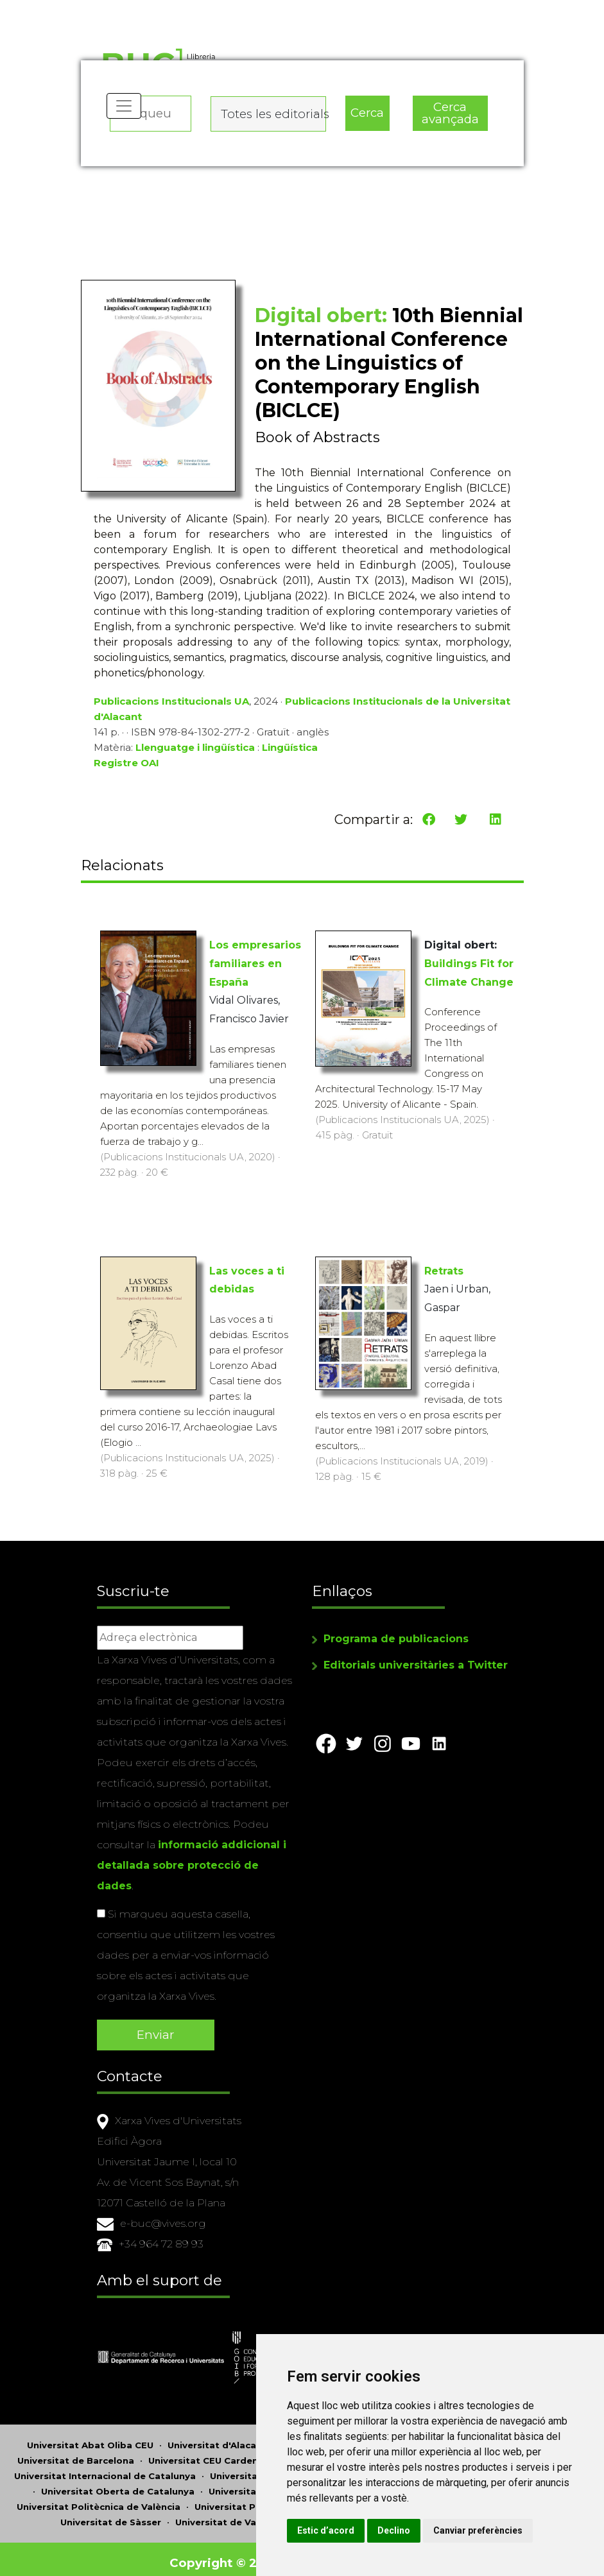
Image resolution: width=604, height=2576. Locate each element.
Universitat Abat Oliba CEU (90, 2437)
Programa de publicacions (396, 1637)
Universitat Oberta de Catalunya (117, 2483)
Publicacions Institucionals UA (171, 709)
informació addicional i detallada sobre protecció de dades (191, 1863)
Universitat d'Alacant (217, 2437)
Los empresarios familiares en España (255, 967)
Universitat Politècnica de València (98, 2499)
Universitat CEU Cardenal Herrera (226, 2453)
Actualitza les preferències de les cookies (119, 9)
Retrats (443, 1275)
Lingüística (290, 756)
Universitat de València (229, 2514)
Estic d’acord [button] (372, 2504)
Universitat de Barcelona (75, 2453)
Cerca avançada (449, 109)
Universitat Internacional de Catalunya (105, 2468)
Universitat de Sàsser (110, 2514)
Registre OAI (126, 771)
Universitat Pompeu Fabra (256, 2499)
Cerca (367, 109)
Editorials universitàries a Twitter (416, 1663)
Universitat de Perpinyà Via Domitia (293, 2483)
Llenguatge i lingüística (195, 756)
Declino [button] (440, 2504)
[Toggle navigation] (125, 115)
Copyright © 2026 (226, 2555)
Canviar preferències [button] (388, 2530)
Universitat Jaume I (255, 2468)
